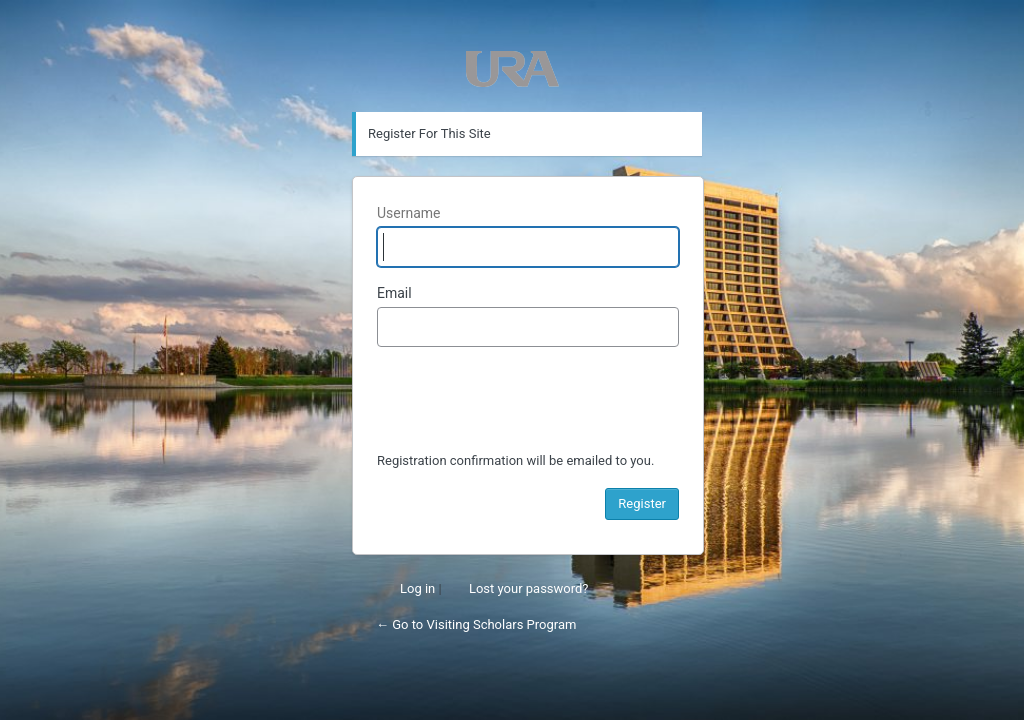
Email (394, 293)
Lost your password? (529, 588)
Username (409, 213)
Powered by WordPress (512, 69)
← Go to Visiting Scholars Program (476, 624)
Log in (417, 588)
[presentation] (529, 402)
